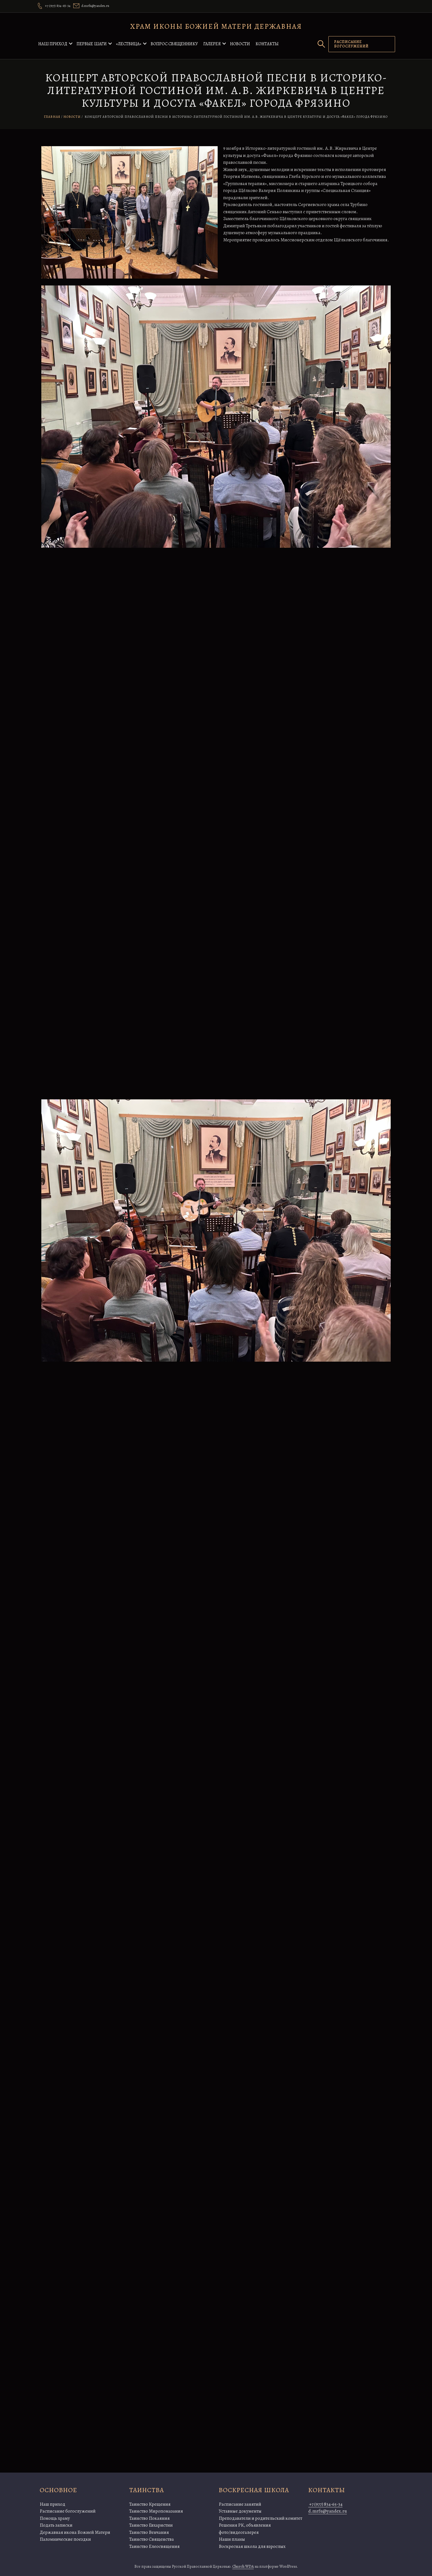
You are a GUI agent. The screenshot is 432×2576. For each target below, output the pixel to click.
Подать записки (56, 2525)
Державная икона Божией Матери (75, 2532)
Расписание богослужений (68, 2511)
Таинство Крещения (150, 2504)
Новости (240, 44)
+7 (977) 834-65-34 (325, 2504)
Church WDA (243, 2566)
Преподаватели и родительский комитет (260, 2518)
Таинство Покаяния (149, 2518)
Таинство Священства (151, 2539)
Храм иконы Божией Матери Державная (216, 26)
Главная (52, 116)
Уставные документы (240, 2511)
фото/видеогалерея (239, 2532)
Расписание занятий (240, 2504)
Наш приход (52, 44)
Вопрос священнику (174, 44)
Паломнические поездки (65, 2539)
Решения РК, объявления (245, 2525)
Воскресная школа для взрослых (252, 2546)
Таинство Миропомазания (156, 2511)
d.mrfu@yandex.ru (327, 2511)
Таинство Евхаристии (151, 2525)
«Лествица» (128, 44)
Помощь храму (55, 2518)
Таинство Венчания (149, 2532)
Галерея (212, 44)
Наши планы (232, 2539)
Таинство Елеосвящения (154, 2546)
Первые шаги (92, 44)
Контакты (267, 44)
